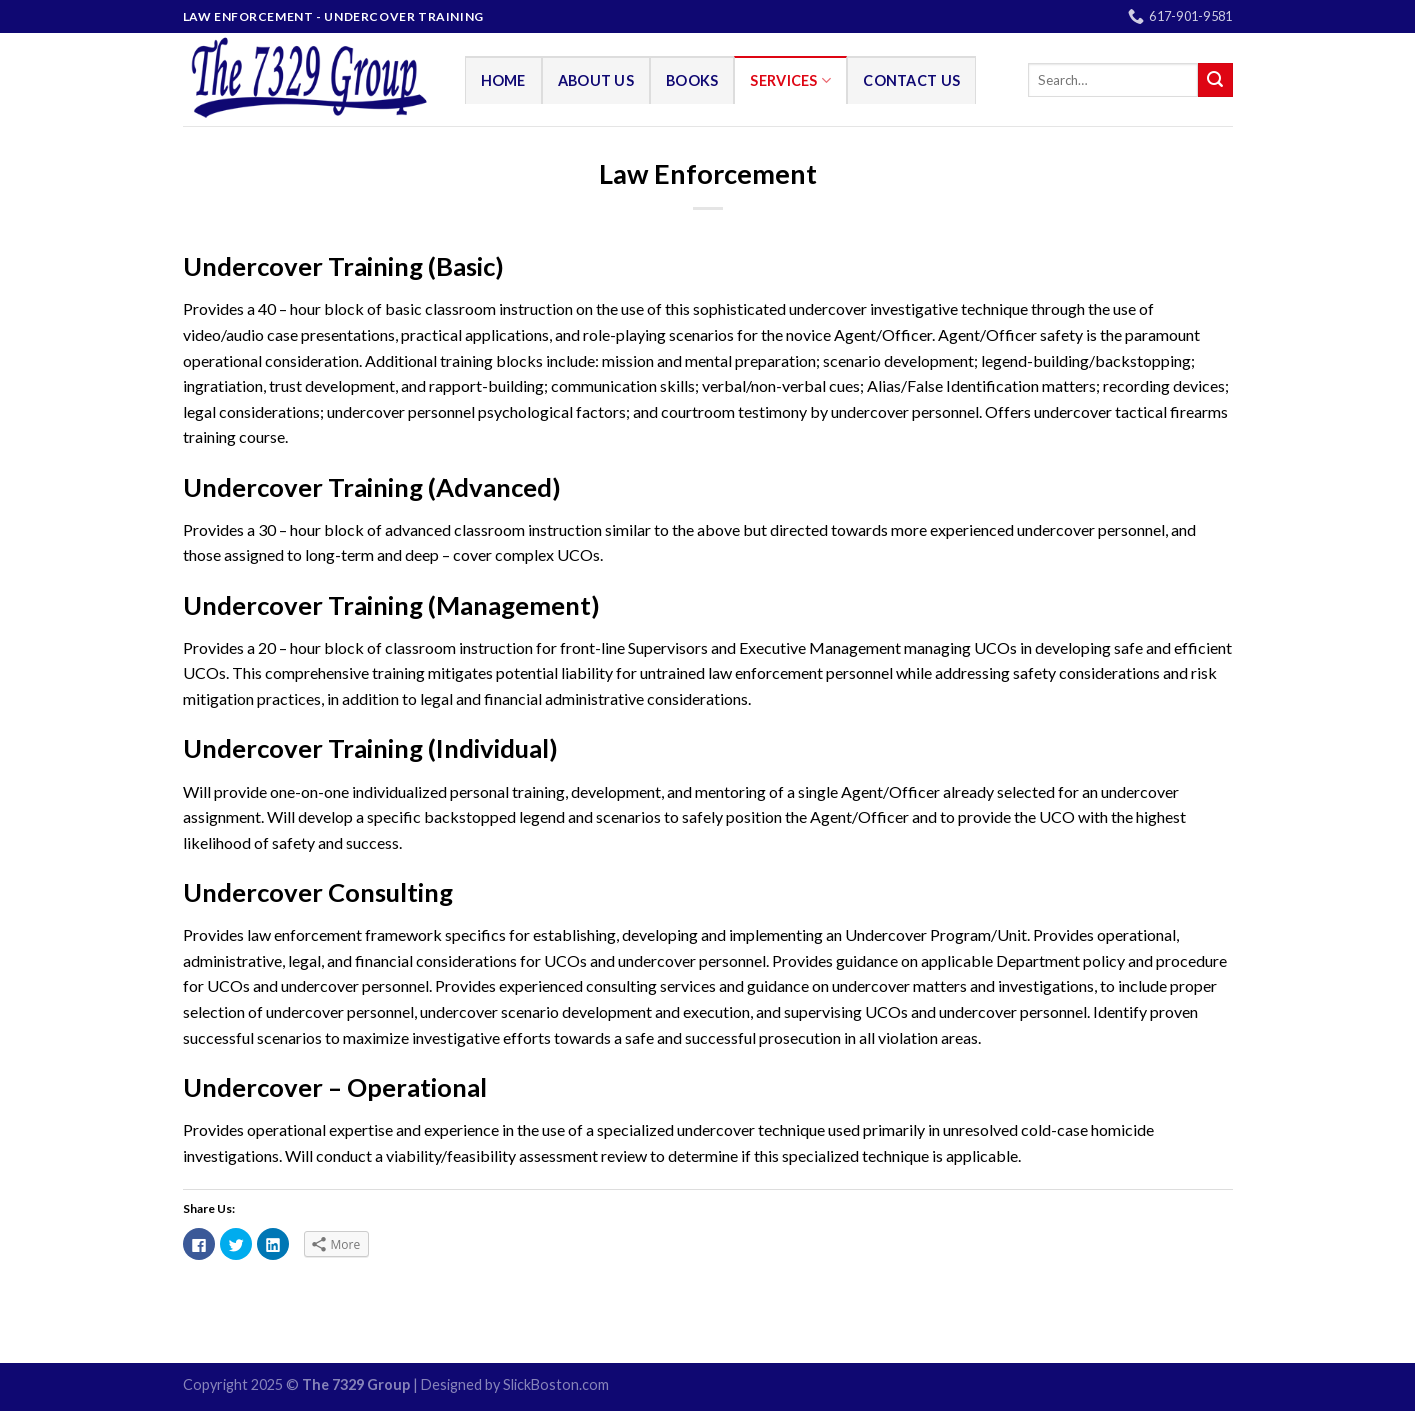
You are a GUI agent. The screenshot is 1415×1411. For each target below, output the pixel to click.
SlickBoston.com (556, 1384)
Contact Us (911, 80)
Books (692, 80)
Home (503, 80)
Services (790, 80)
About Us (596, 80)
